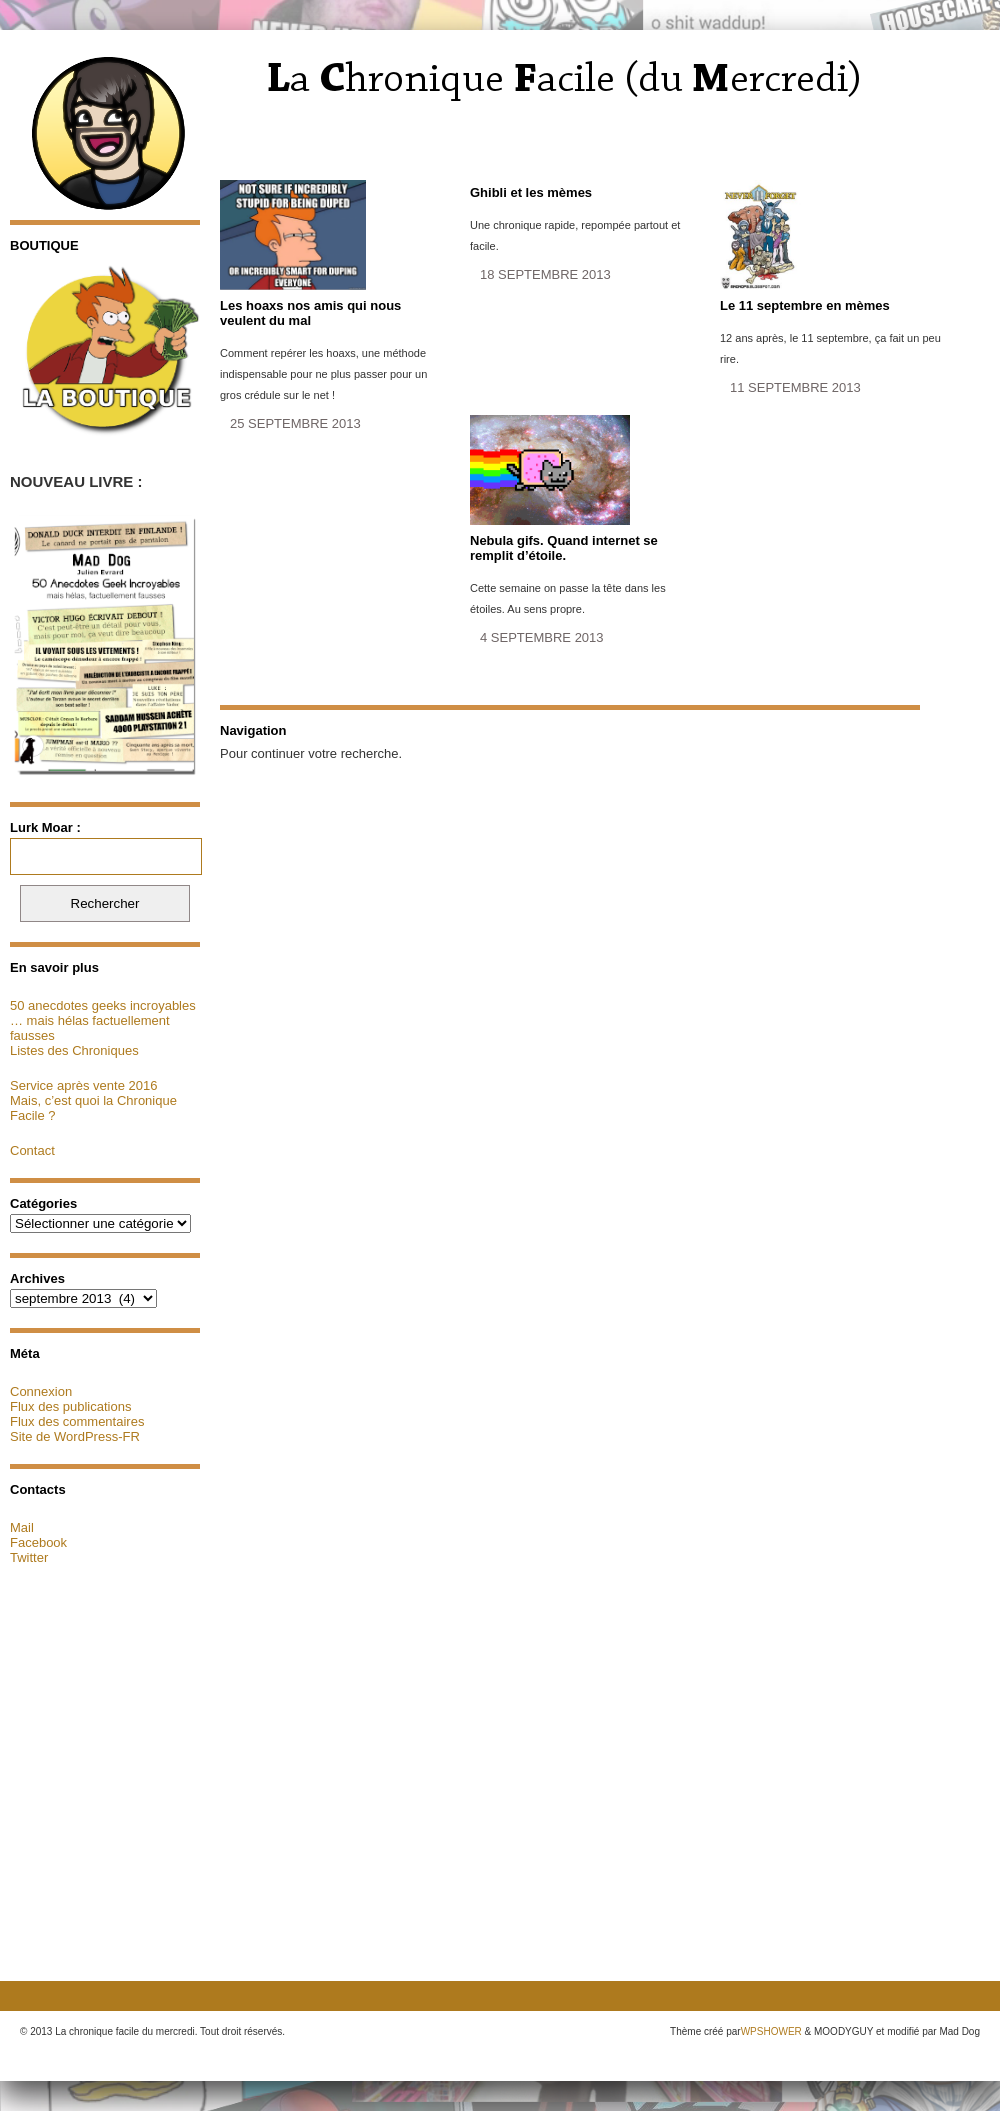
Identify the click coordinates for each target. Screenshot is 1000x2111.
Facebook (38, 1542)
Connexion (41, 1391)
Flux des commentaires (77, 1421)
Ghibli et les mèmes (531, 192)
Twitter (29, 1557)
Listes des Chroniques (74, 1050)
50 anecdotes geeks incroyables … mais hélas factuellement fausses (103, 1020)
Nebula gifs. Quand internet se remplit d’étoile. (564, 548)
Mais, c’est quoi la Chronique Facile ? (93, 1108)
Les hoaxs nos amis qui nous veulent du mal (310, 313)
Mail (22, 1527)
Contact (32, 1150)
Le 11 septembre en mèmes (805, 305)
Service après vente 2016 (83, 1085)
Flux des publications (70, 1406)
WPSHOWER (771, 2031)
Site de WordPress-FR (75, 1436)
